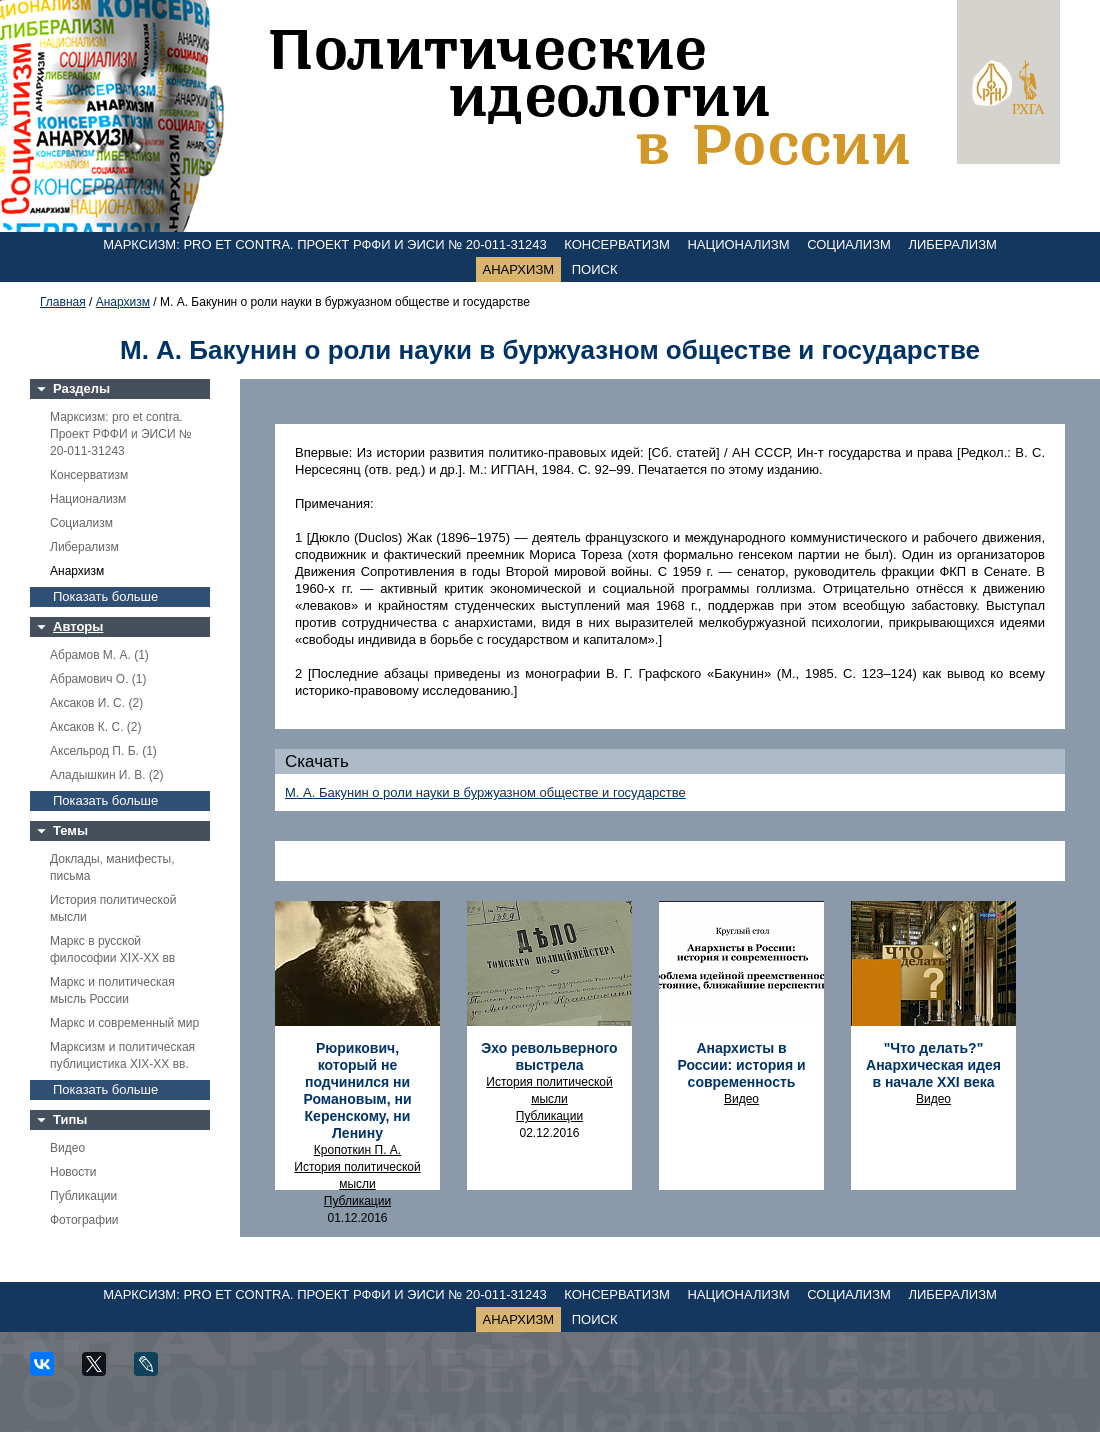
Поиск (595, 269)
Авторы (78, 626)
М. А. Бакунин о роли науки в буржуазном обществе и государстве (485, 792)
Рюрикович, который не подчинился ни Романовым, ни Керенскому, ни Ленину (357, 1090)
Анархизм (519, 269)
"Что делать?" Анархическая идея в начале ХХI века (933, 1065)
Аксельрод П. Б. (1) (103, 751)
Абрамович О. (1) (98, 679)
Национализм (738, 244)
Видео (67, 1148)
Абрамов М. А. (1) (99, 655)
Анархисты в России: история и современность (741, 1065)
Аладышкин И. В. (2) (106, 775)
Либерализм (952, 244)
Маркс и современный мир (124, 1023)
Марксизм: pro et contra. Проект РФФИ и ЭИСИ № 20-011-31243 (325, 244)
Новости (73, 1172)
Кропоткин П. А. (357, 1150)
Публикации (83, 1196)
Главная (63, 302)
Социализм (849, 244)
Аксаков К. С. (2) (96, 727)
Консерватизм (617, 244)
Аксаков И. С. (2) (96, 703)
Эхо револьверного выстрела (549, 1056)
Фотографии (84, 1220)
